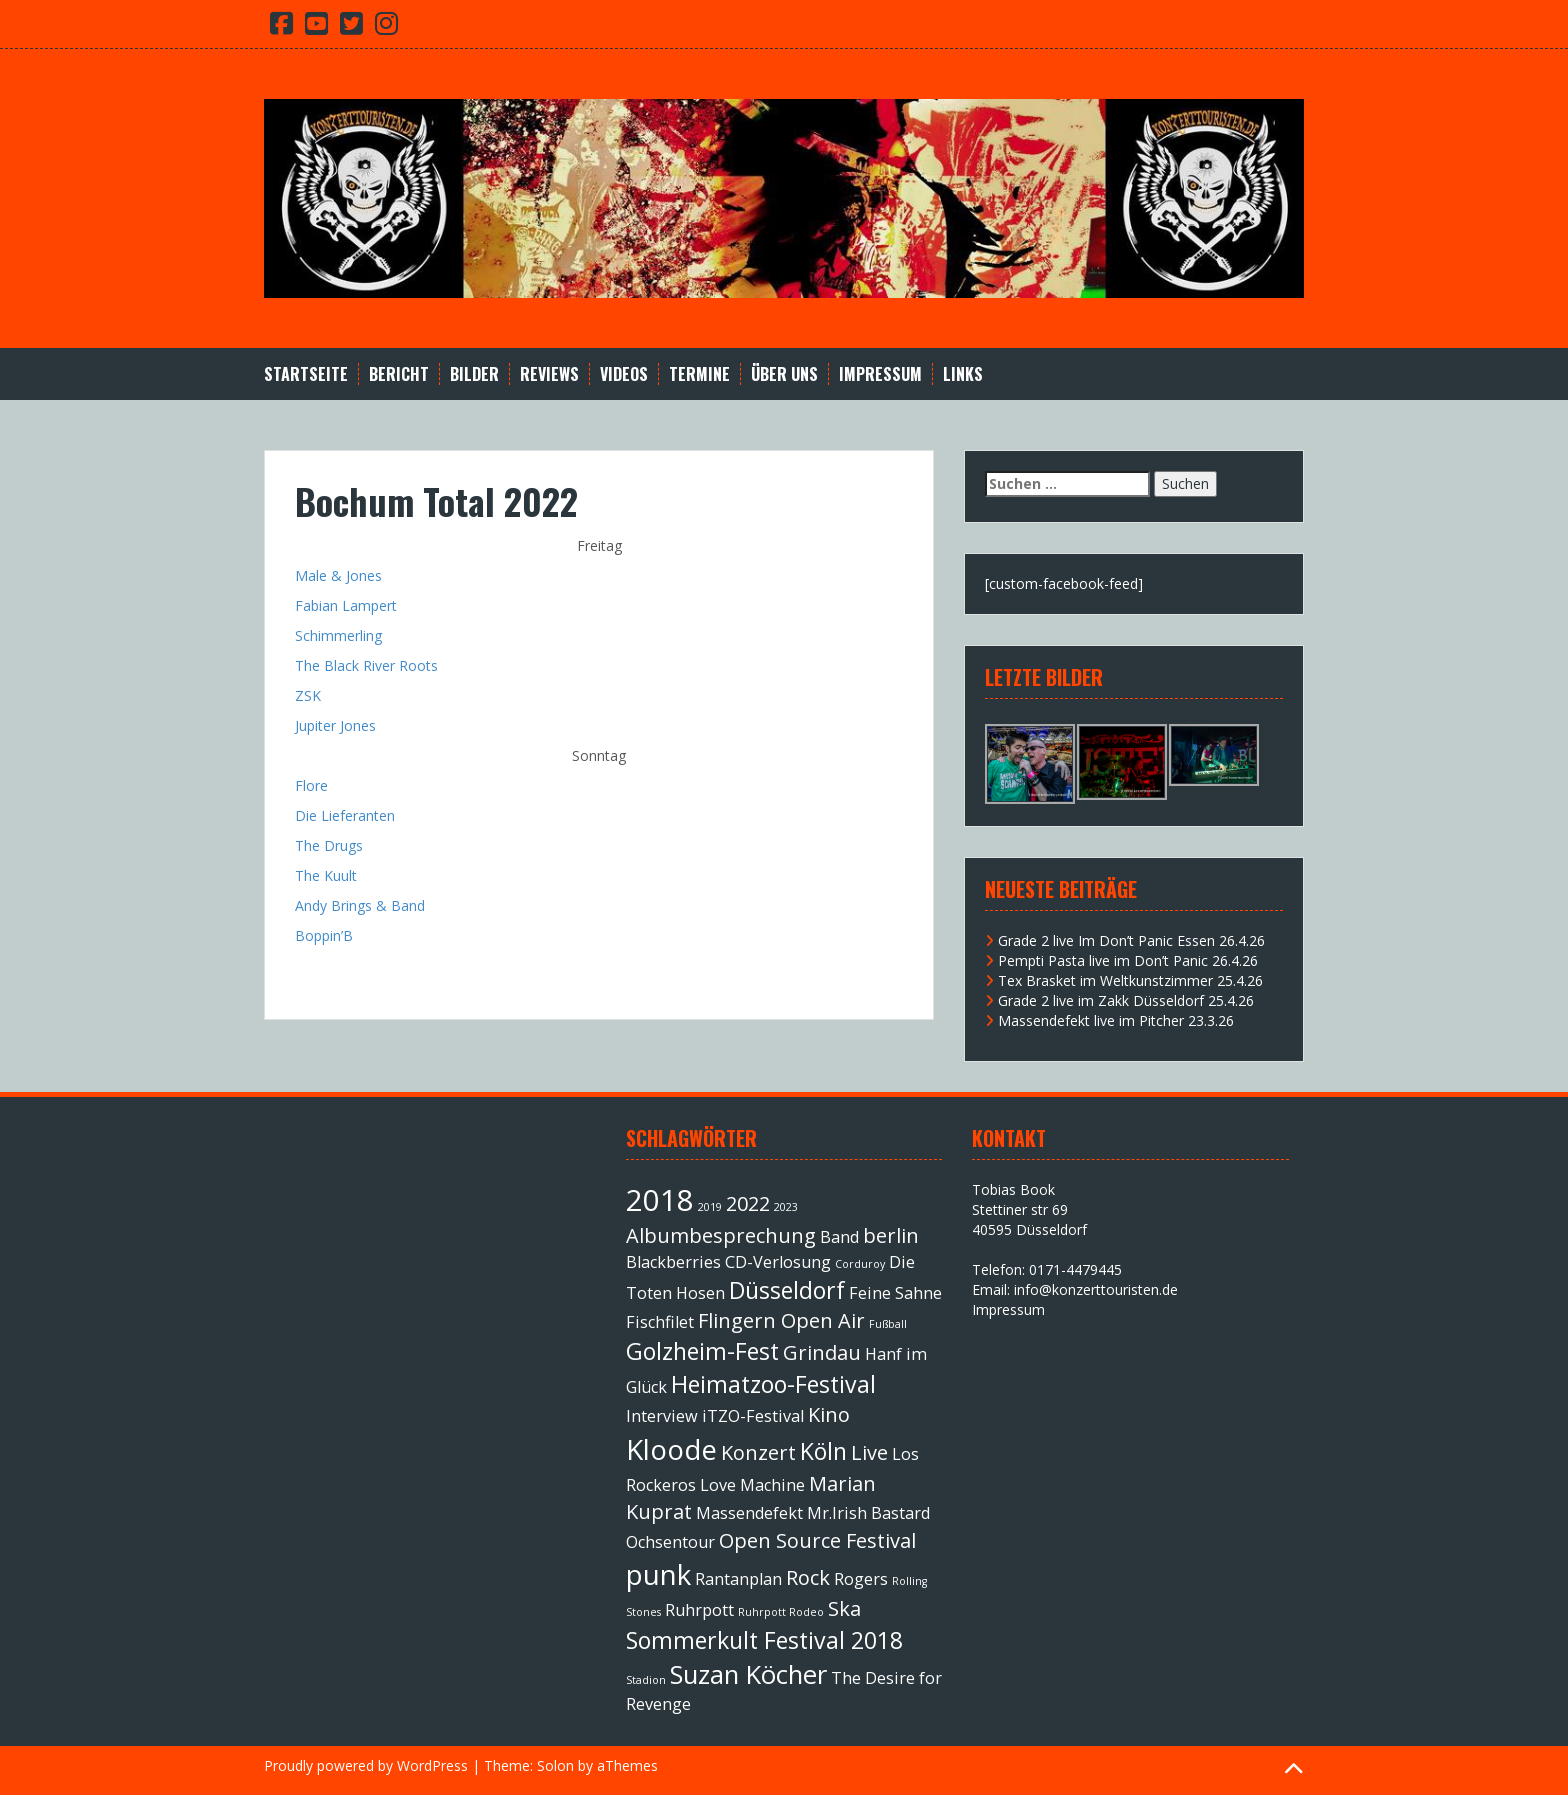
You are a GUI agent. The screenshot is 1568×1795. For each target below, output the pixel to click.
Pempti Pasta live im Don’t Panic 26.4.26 (1128, 960)
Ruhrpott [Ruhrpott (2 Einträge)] (699, 1610)
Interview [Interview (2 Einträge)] (662, 1416)
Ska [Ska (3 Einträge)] (844, 1608)
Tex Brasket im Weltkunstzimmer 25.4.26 (1130, 980)
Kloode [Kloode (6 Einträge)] (671, 1449)
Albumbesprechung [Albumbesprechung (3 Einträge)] (721, 1235)
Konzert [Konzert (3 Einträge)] (758, 1452)
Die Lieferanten (345, 815)
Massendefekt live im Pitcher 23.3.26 (1116, 1020)
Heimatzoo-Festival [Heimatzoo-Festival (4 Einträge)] (773, 1384)
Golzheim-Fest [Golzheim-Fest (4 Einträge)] (702, 1351)
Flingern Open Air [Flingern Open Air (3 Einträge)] (781, 1320)
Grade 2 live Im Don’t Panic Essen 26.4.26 (1131, 940)
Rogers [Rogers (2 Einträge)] (861, 1579)
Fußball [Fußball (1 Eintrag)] (888, 1324)
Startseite (306, 374)
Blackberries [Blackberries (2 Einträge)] (673, 1262)
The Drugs (329, 845)
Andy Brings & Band (360, 905)
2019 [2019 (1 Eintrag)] (710, 1207)
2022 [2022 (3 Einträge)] (748, 1203)
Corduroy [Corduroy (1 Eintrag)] (860, 1264)
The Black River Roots (366, 665)
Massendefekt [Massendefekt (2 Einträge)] (749, 1513)
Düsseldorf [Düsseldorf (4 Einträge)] (787, 1290)
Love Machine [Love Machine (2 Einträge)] (752, 1485)
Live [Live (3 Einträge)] (869, 1452)
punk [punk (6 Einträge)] (658, 1574)
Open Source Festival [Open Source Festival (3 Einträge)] (817, 1540)
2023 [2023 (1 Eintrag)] (786, 1207)
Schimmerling (338, 635)
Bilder (474, 374)
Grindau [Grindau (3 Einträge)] (822, 1352)
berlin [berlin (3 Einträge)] (891, 1235)
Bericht (399, 374)
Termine (699, 374)
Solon (555, 1765)
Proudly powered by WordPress (366, 1765)
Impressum (880, 374)
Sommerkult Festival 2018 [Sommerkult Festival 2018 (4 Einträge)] (764, 1640)
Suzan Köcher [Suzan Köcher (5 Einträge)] (748, 1674)
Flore (311, 785)
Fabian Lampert (346, 605)
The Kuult (326, 875)
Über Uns (784, 374)
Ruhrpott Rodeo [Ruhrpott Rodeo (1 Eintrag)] (781, 1612)
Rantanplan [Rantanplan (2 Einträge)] (738, 1579)
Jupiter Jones (335, 725)
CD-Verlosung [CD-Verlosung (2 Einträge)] (778, 1262)
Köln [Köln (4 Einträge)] (823, 1451)
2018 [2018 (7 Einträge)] (660, 1200)
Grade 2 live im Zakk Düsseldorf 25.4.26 (1126, 1000)
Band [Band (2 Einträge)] (839, 1237)
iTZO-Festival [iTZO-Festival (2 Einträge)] (753, 1416)
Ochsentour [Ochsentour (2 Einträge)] (670, 1542)
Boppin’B (324, 935)
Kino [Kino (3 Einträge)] (829, 1414)
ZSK (308, 695)
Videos (624, 374)
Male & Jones (338, 575)
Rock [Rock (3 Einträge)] (808, 1577)
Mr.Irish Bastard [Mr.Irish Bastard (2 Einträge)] (868, 1513)
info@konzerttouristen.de (1096, 1289)
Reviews (549, 374)
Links (963, 374)
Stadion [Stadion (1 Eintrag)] (646, 1680)
